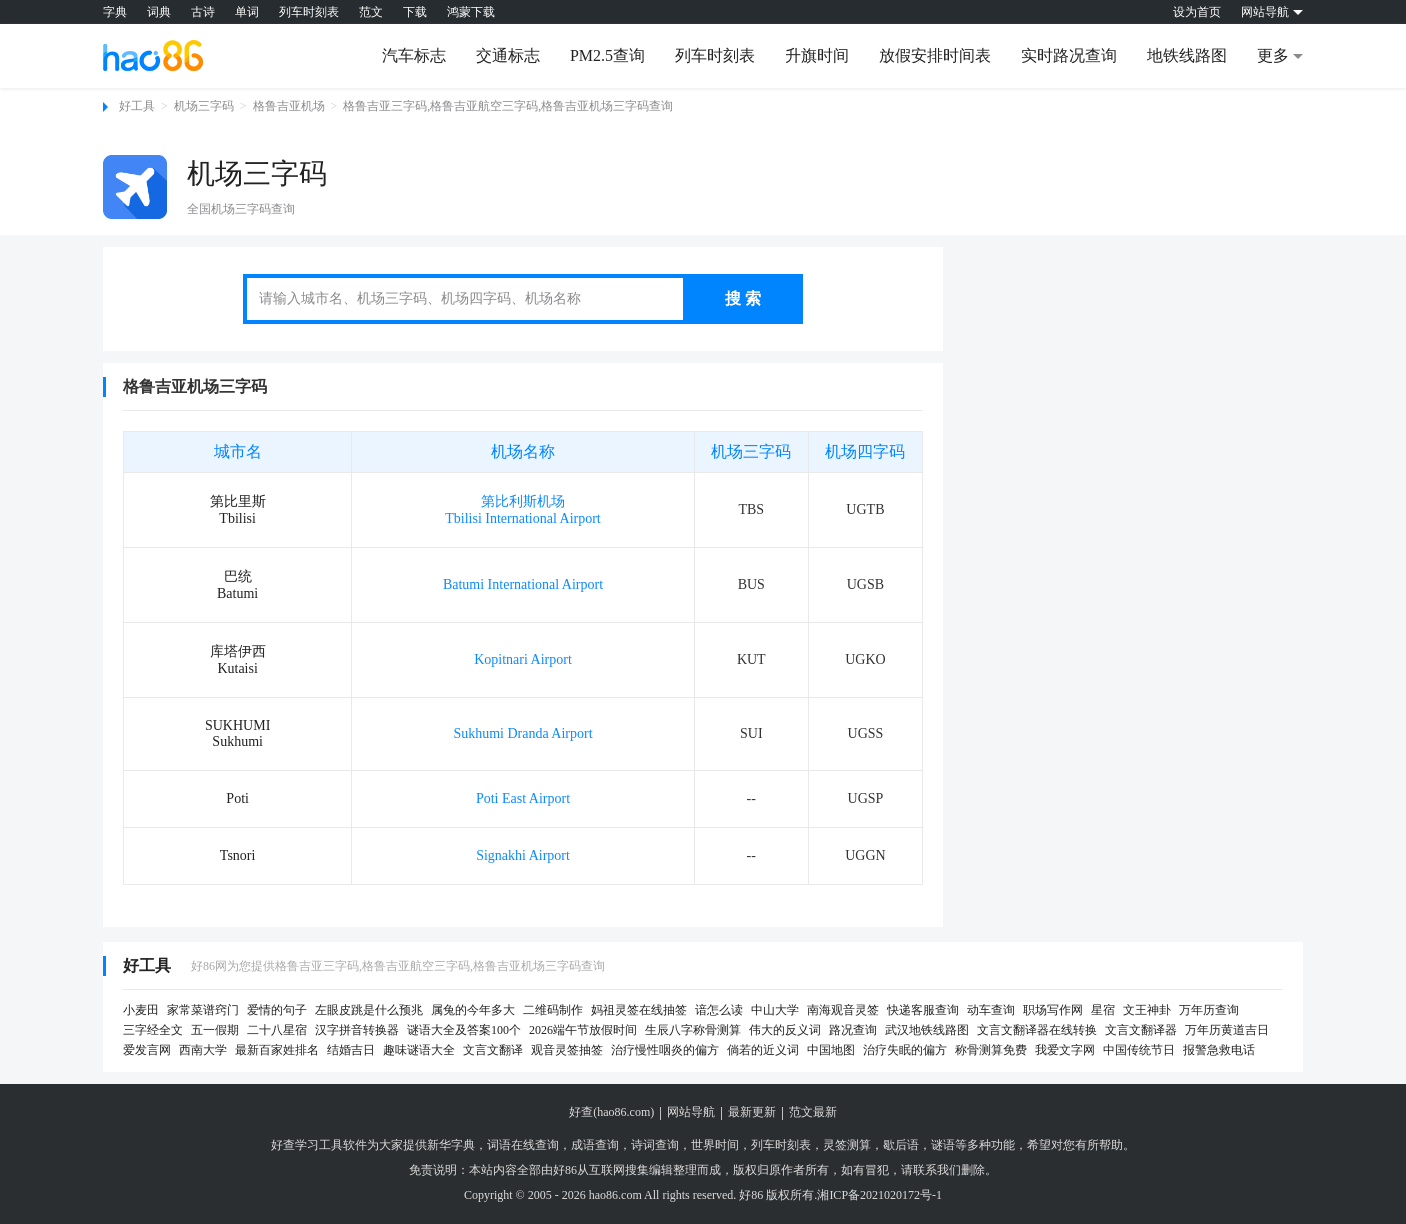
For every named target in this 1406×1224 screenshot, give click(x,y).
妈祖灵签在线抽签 (639, 1010)
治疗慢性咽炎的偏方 (665, 1050)
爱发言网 (147, 1050)
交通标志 (508, 55)
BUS (751, 584)
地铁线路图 (1187, 55)
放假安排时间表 (935, 55)
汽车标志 (414, 55)
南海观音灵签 (843, 1010)
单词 (247, 12)
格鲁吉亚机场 (289, 106)
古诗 (203, 12)
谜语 (943, 1145)
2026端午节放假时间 (583, 1030)
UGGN (865, 855)
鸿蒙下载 (471, 12)
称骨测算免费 (991, 1050)
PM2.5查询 (607, 55)
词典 (159, 12)
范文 (371, 12)
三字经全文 (153, 1030)
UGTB (865, 509)
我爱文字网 (1065, 1050)
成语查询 (595, 1145)
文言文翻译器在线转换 (1037, 1030)
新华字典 (451, 1145)
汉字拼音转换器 (357, 1030)
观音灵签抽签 (567, 1050)
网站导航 (691, 1112)
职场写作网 (1053, 1010)
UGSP (866, 798)
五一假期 (215, 1030)
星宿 (1103, 1010)
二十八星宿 (277, 1030)
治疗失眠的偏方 (905, 1050)
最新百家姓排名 (277, 1050)
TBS (751, 509)
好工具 (137, 106)
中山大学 (775, 1010)
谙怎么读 (719, 1010)
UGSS (866, 733)
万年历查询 (1209, 1010)
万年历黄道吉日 (1227, 1030)
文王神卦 (1147, 1010)
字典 (115, 12)
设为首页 (1197, 12)
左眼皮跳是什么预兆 (369, 1010)
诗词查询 (655, 1145)
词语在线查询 (523, 1145)
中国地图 (831, 1050)
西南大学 (203, 1050)
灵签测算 (847, 1145)
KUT (751, 659)
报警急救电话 (1219, 1050)
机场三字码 (204, 106)
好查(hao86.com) (611, 1112)
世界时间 (715, 1145)
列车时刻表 (309, 12)
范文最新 (813, 1112)
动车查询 (991, 1010)
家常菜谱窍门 (203, 1010)
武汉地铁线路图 (927, 1030)
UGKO (865, 659)
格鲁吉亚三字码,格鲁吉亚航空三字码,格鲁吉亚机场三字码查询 (508, 106)
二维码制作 (553, 1010)
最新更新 (752, 1112)
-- (751, 798)
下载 (415, 12)
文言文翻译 (493, 1050)
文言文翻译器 (1141, 1030)
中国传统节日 (1139, 1050)
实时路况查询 (1069, 55)
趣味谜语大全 (419, 1050)
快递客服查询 (923, 1010)
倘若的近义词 (763, 1050)
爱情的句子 (277, 1010)
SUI (751, 733)
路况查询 (853, 1030)
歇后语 (901, 1145)
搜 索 (743, 298)
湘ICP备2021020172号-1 (879, 1195)
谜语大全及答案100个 (464, 1030)
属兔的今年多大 (473, 1010)
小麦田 (141, 1010)
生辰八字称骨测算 (693, 1030)
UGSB (865, 584)
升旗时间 (817, 55)
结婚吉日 (351, 1050)
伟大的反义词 (785, 1030)
